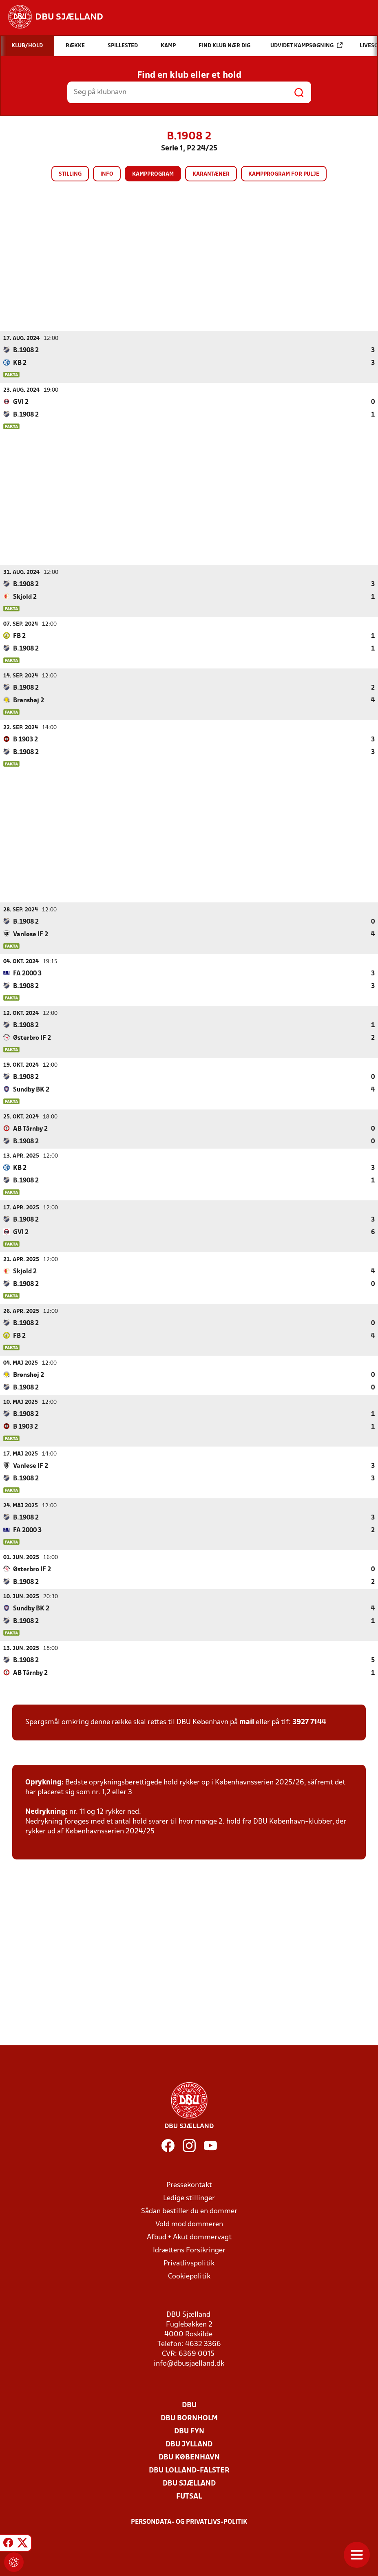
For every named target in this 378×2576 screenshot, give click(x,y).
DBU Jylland (189, 2444)
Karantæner (211, 174)
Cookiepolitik (189, 2276)
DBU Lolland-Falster (189, 2470)
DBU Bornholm (189, 2418)
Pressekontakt (189, 2184)
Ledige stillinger (189, 2197)
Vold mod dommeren (189, 2224)
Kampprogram (153, 174)
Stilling (70, 174)
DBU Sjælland (189, 2483)
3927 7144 (309, 1721)
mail (246, 1721)
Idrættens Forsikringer (189, 2250)
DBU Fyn (189, 2431)
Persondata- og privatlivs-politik (189, 2522)
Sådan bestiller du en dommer (189, 2211)
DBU (189, 2405)
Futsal (189, 2496)
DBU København (189, 2457)
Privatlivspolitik (189, 2263)
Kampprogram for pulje (283, 174)
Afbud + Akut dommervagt (189, 2237)
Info (106, 174)
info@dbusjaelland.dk (189, 2363)
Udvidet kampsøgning (306, 45)
